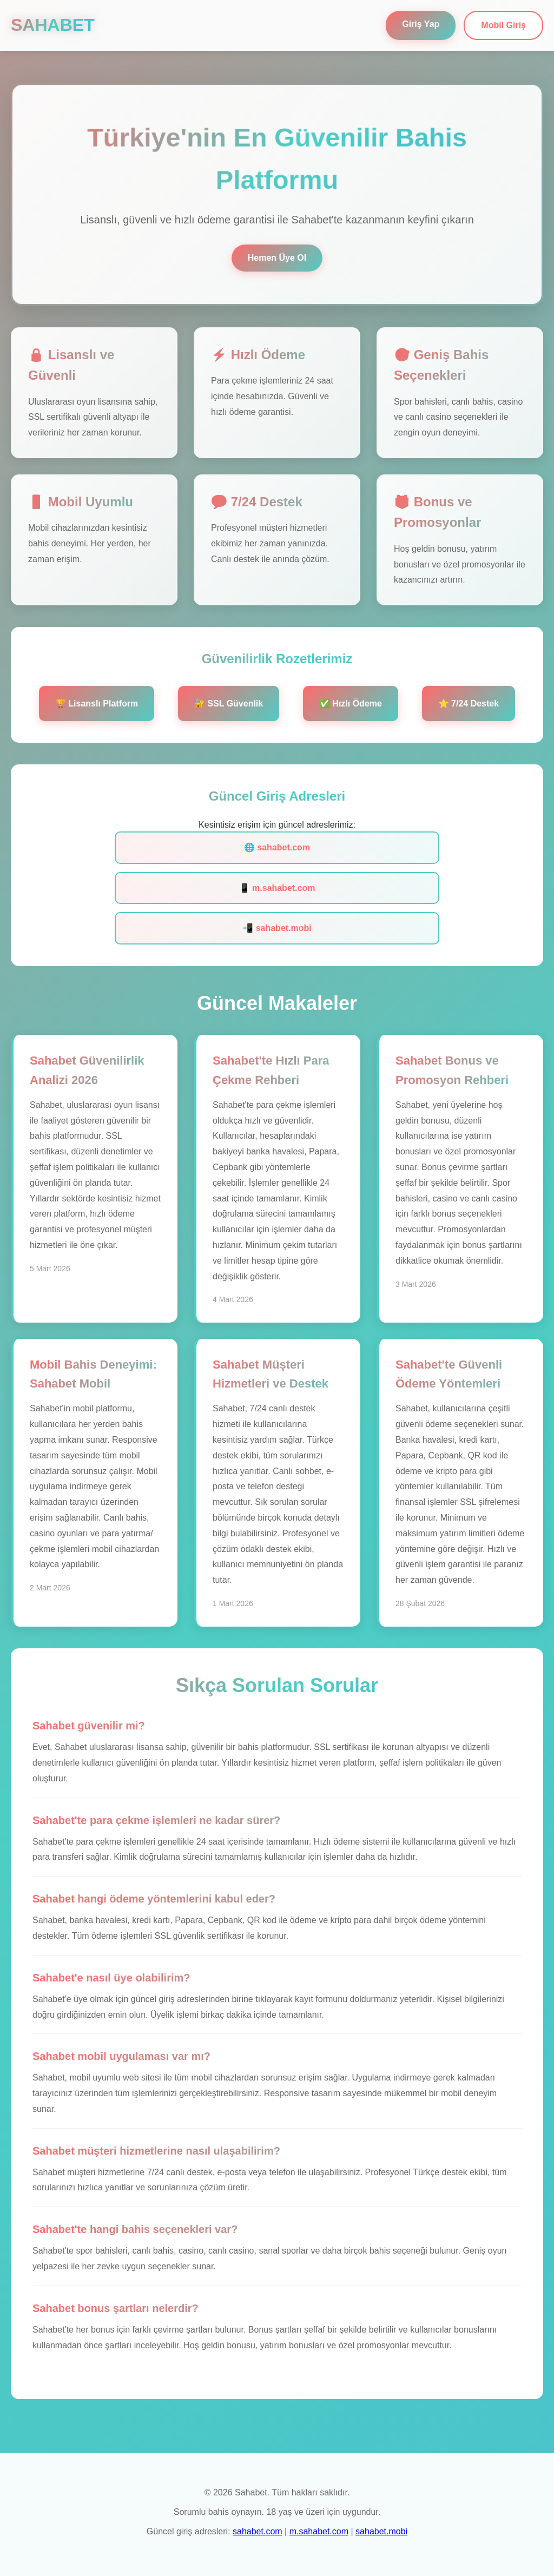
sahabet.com (257, 2531)
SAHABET (53, 25)
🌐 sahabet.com (277, 847)
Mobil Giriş (503, 25)
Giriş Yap (420, 24)
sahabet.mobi (381, 2531)
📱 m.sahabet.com (277, 888)
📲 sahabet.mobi (277, 928)
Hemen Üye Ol (277, 257)
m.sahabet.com (318, 2531)
